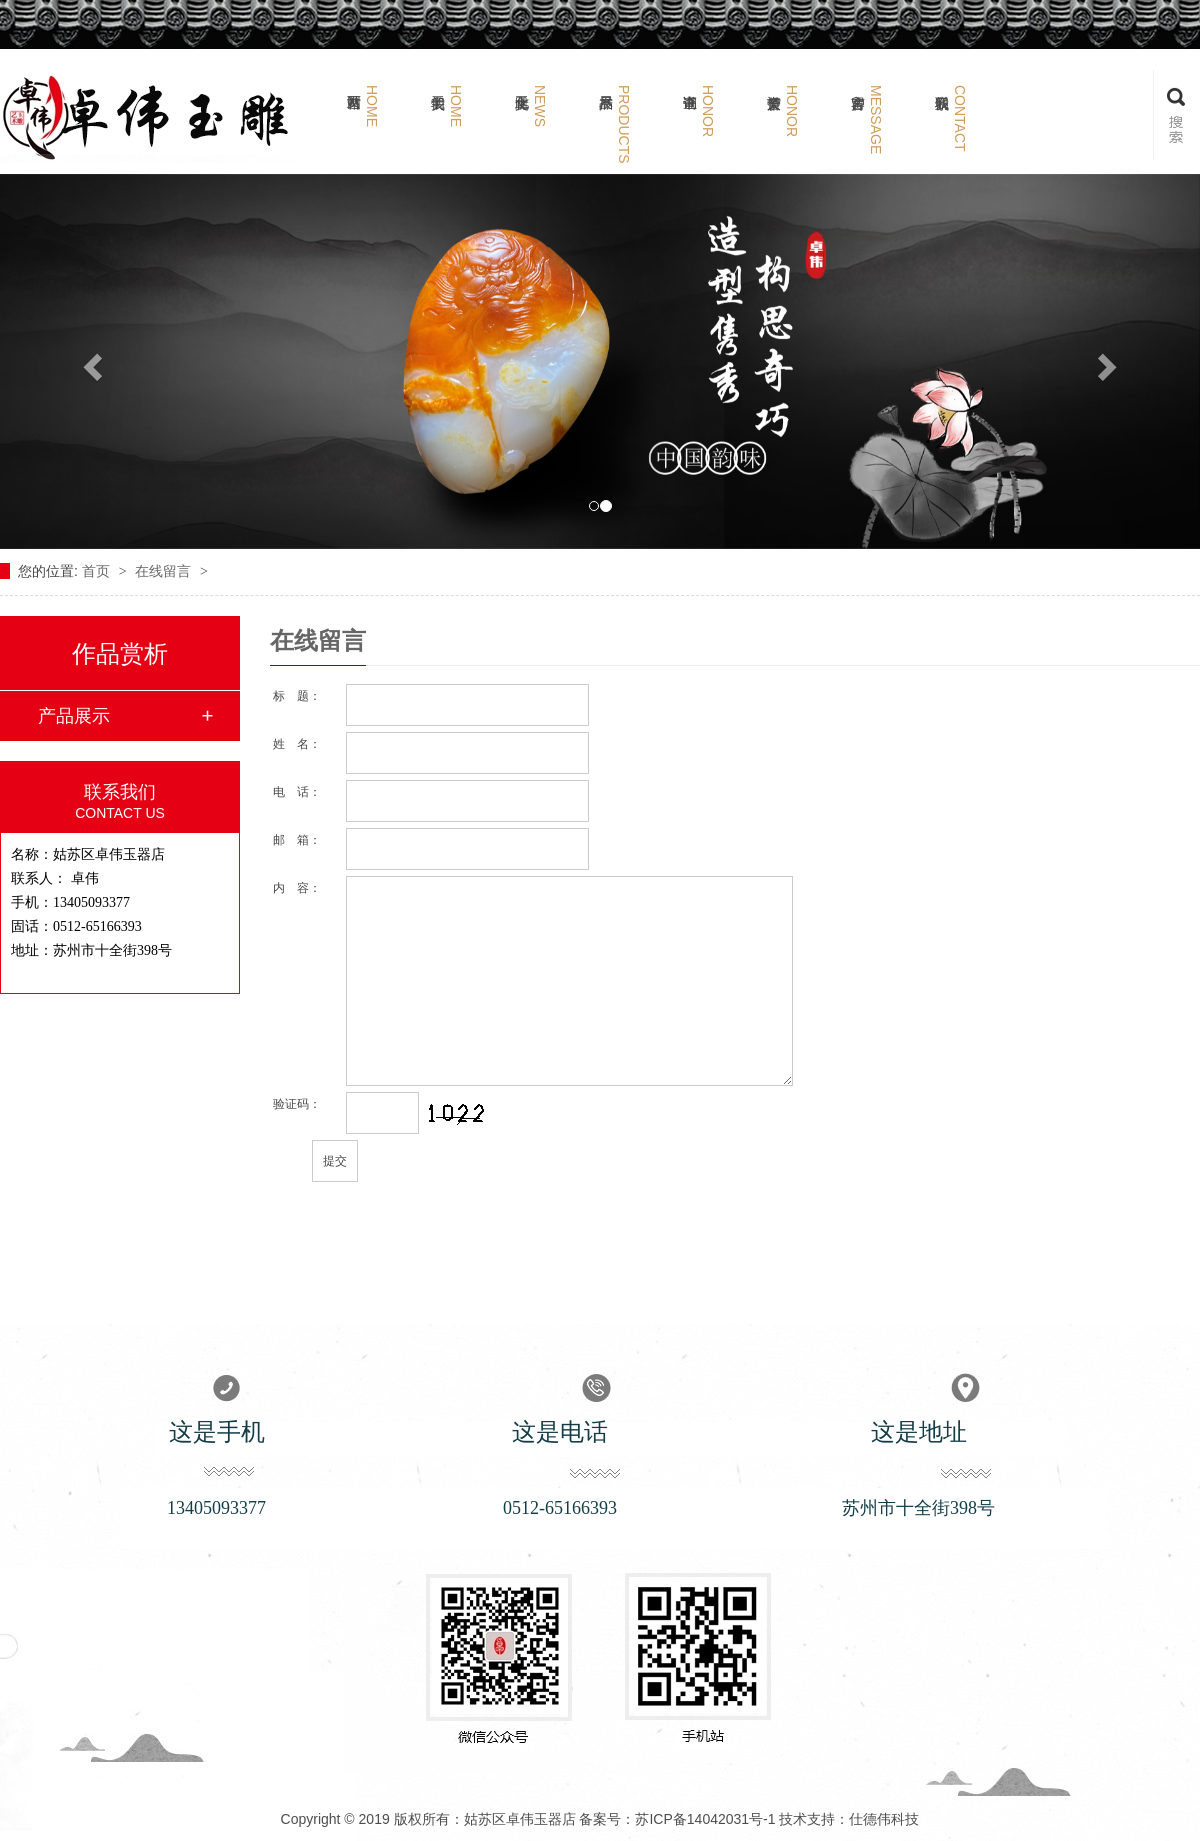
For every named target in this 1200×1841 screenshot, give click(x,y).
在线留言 (165, 571)
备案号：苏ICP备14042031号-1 (677, 1819)
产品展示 (74, 716)
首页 (98, 571)
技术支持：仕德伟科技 (849, 1819)
